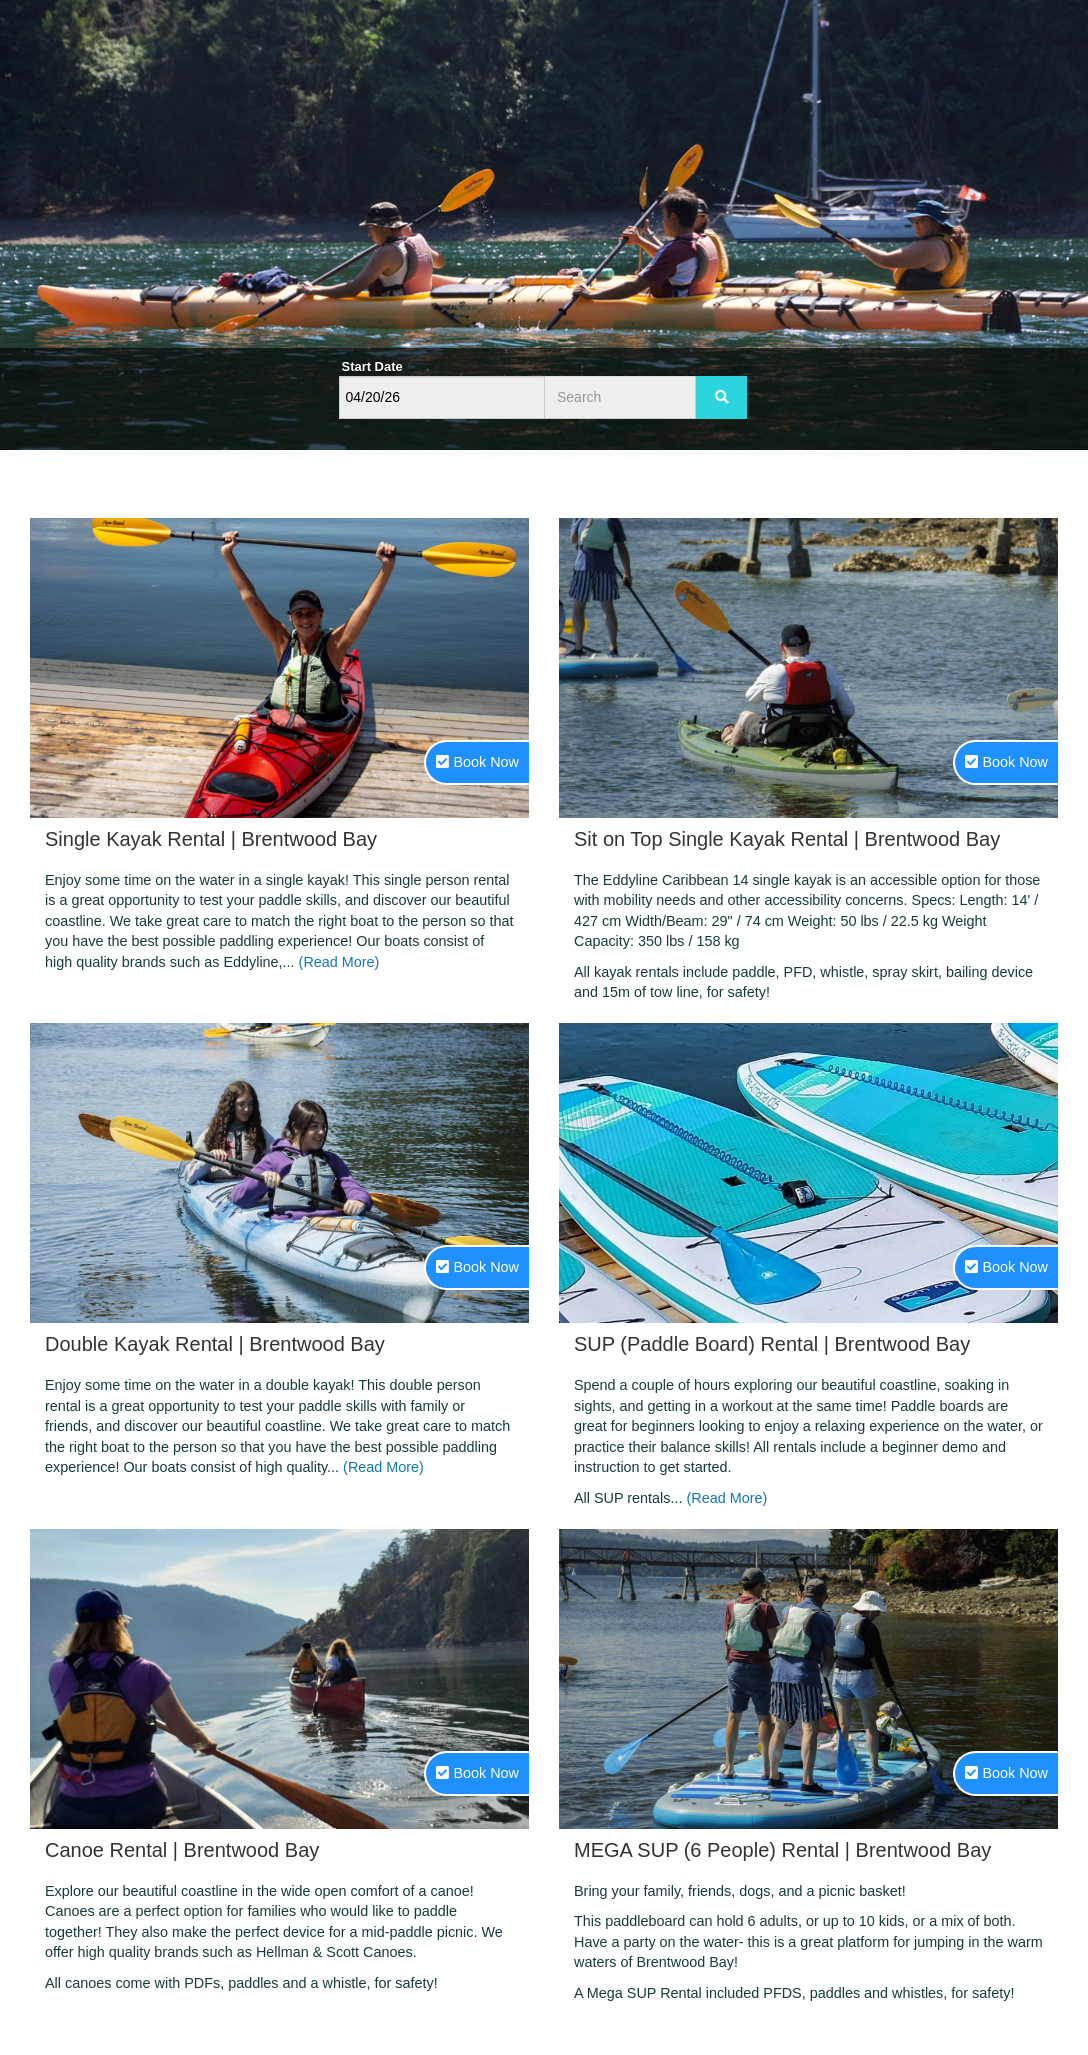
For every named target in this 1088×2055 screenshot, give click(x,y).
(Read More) (339, 962)
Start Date (372, 366)
